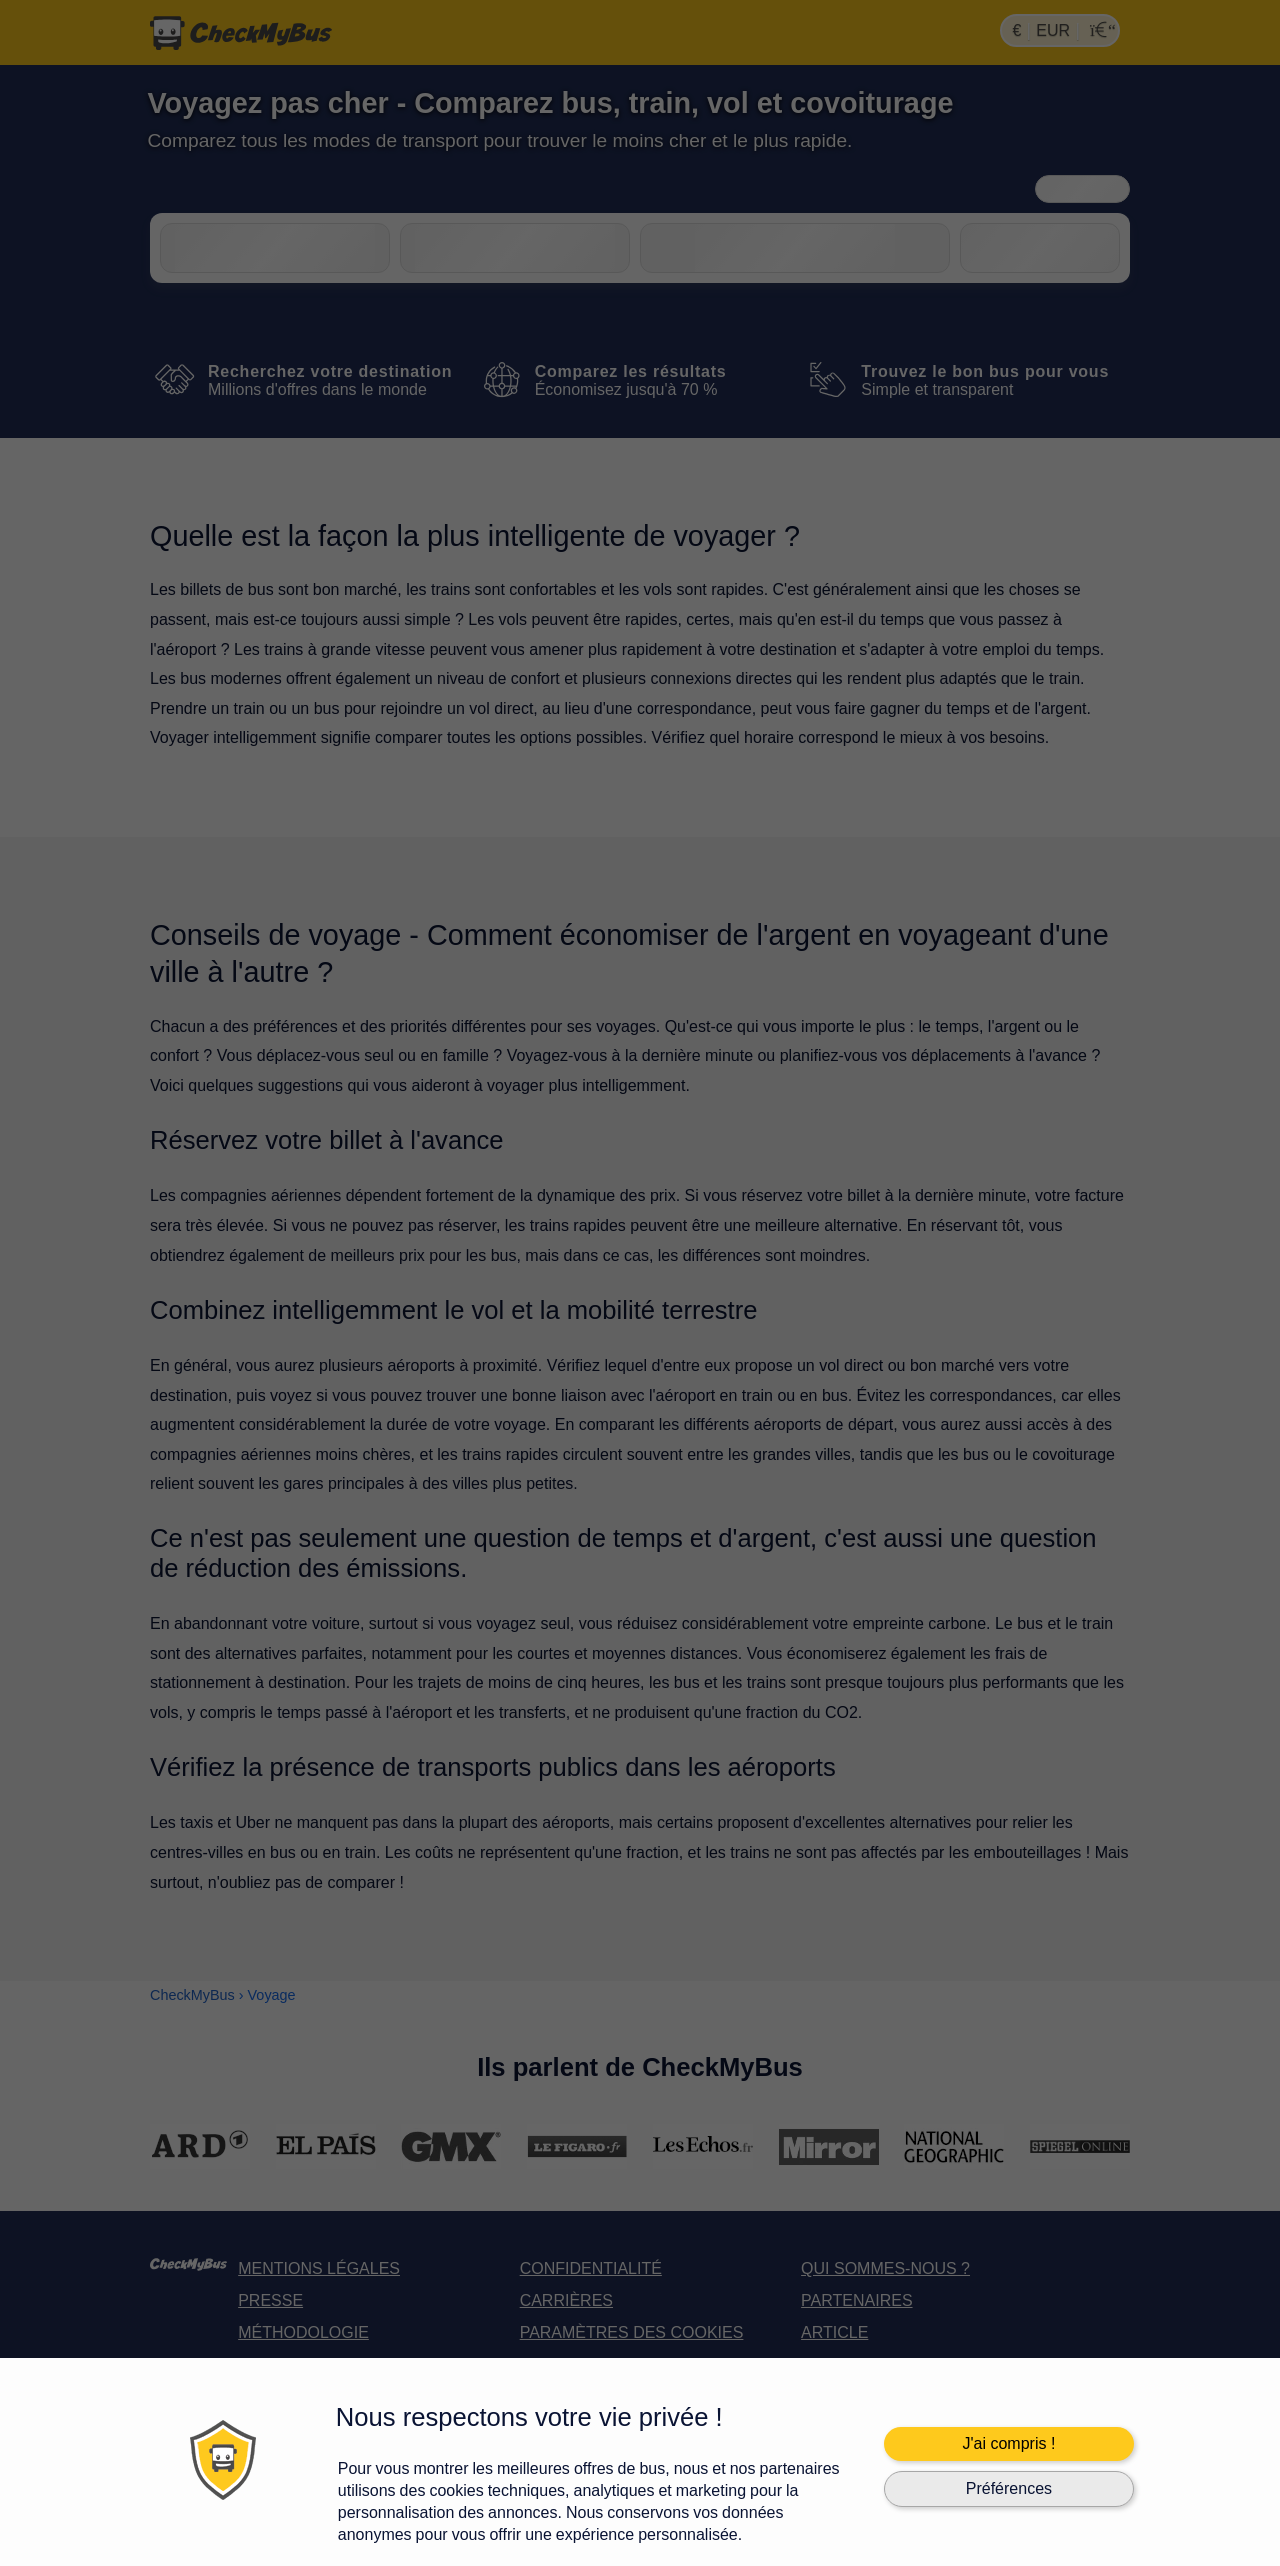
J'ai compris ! (1008, 2443)
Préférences (1009, 2488)
